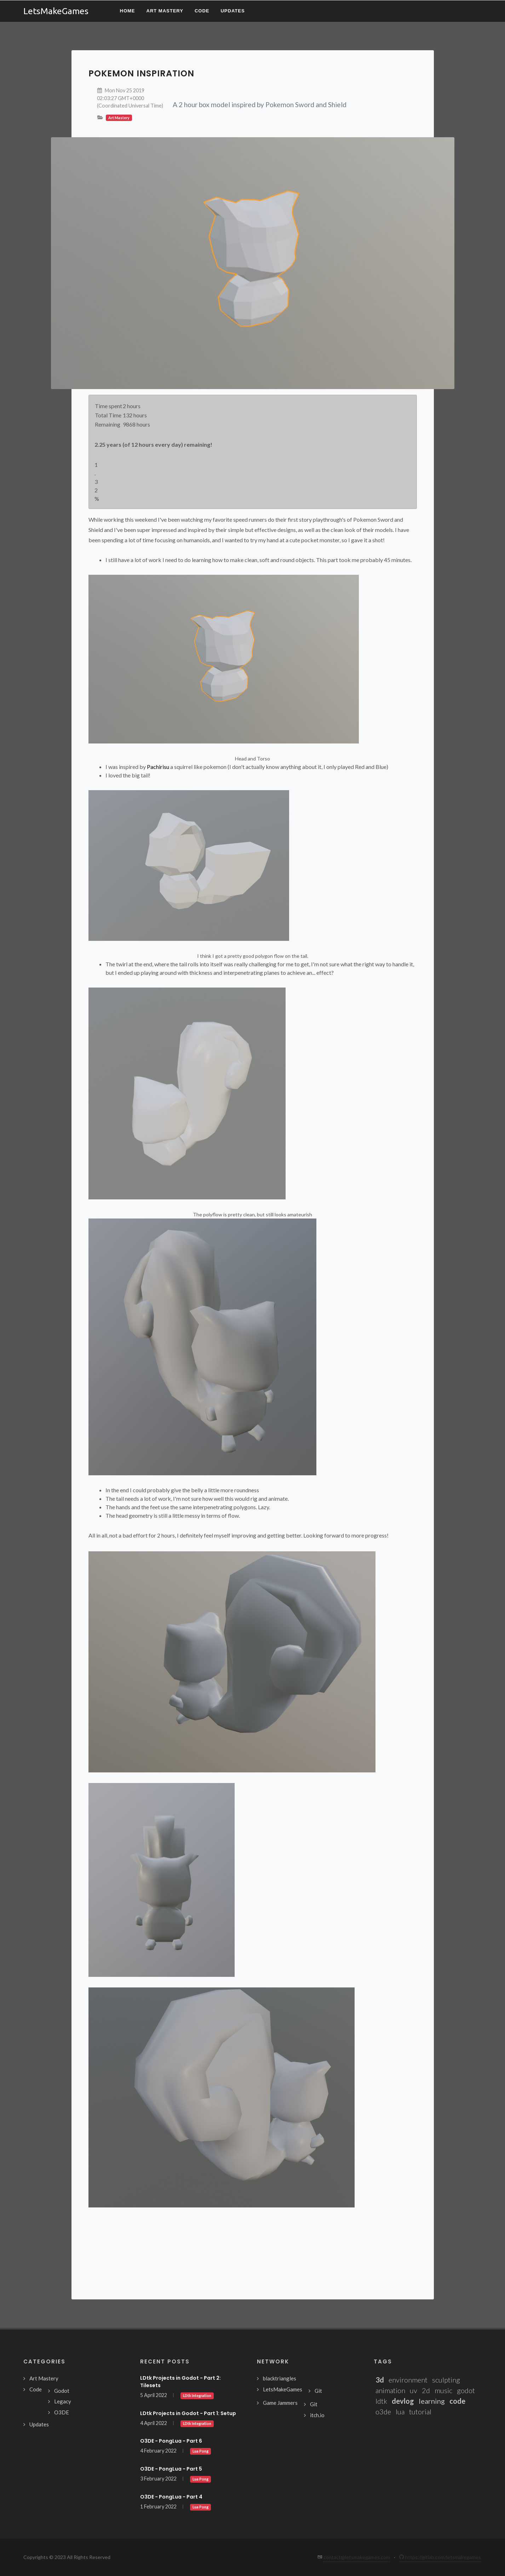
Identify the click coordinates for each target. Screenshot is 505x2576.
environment (408, 2379)
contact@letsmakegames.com (356, 2557)
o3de (383, 2411)
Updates (39, 2424)
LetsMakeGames (282, 2389)
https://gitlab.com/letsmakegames (440, 2557)
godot (466, 2390)
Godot (61, 2390)
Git (318, 2390)
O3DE (61, 2412)
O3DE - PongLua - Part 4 (171, 2496)
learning (432, 2401)
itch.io (317, 2415)
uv (413, 2390)
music (443, 2390)
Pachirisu (158, 766)
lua (400, 2411)
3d (94, 2222)
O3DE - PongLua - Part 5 (171, 2468)
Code (35, 2389)
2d (426, 2390)
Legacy (62, 2401)
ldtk (381, 2401)
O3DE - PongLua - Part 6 (171, 2440)
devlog (403, 2401)
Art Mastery (43, 2378)
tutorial (420, 2411)
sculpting (446, 2379)
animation (390, 2390)
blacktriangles (279, 2378)
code (457, 2401)
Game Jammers (280, 2403)
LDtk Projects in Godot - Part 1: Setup (188, 2413)
